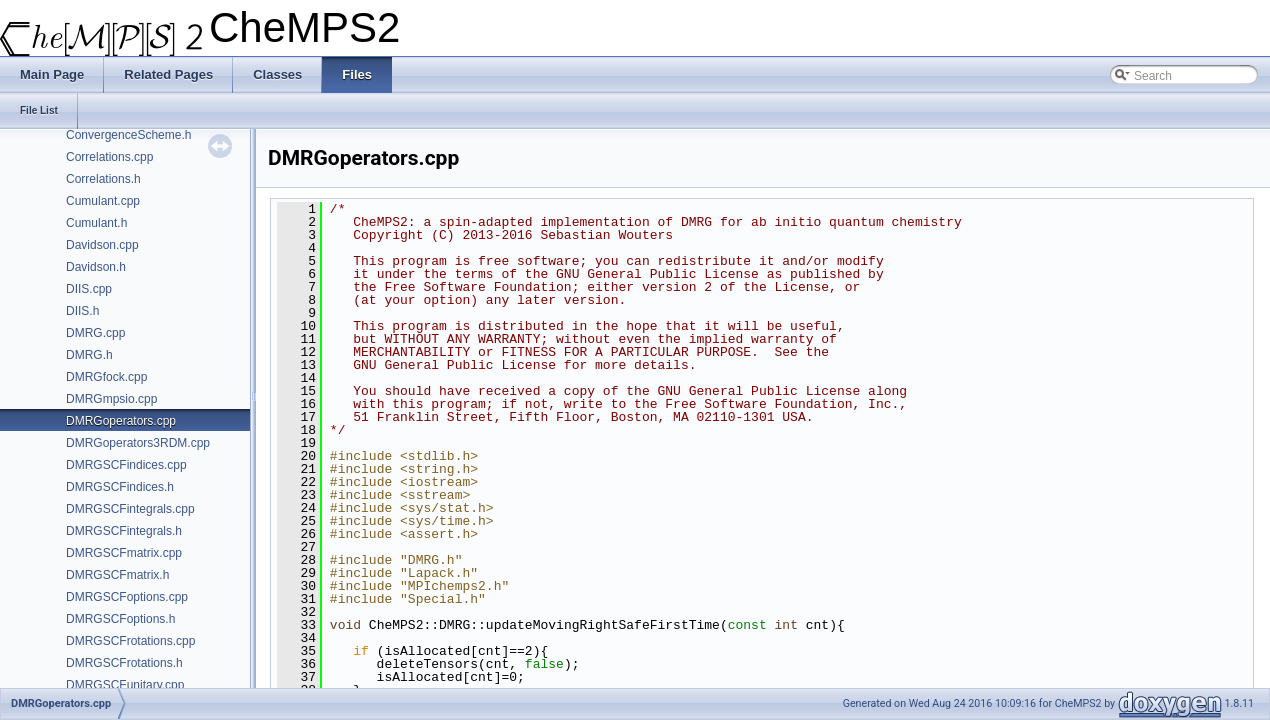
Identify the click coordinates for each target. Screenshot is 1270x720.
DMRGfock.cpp (106, 377)
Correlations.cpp (109, 157)
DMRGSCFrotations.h (124, 663)
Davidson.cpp (102, 245)
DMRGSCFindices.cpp (126, 465)
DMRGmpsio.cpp (111, 399)
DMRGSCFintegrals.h (124, 531)
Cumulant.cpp (103, 201)
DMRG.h (89, 355)
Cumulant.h (96, 223)
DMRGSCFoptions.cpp (127, 597)
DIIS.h (82, 311)
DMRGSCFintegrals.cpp (130, 509)
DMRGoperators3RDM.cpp (138, 443)
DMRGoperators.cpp (121, 421)
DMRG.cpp (95, 333)
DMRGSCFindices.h (120, 487)
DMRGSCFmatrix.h (117, 575)
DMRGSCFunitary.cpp (125, 685)
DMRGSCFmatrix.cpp (124, 553)
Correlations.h (103, 179)
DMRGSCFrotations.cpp (130, 641)
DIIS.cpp (89, 289)
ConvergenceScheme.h (128, 135)
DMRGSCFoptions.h (120, 619)
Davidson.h (96, 267)
